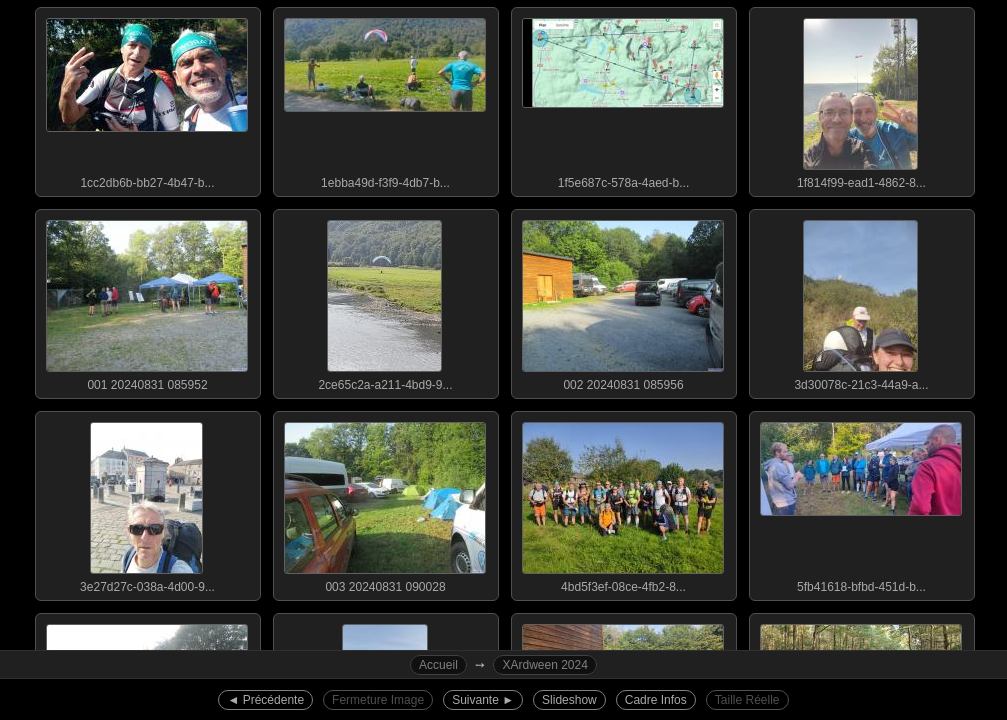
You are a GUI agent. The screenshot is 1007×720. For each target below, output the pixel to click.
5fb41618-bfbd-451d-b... (861, 503)
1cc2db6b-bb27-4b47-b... (147, 99)
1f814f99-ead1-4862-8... (861, 99)
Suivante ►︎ (483, 700)
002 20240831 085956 (623, 301)
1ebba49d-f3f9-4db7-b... (385, 99)
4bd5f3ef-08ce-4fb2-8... (623, 503)
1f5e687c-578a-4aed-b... (623, 99)
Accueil (438, 665)
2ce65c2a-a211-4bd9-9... (385, 301)
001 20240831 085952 (147, 301)
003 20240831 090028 (385, 503)
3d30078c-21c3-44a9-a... (861, 301)
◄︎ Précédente (265, 700)
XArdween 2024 (544, 665)
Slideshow (569, 700)
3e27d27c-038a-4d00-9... (147, 503)
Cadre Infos (656, 700)
